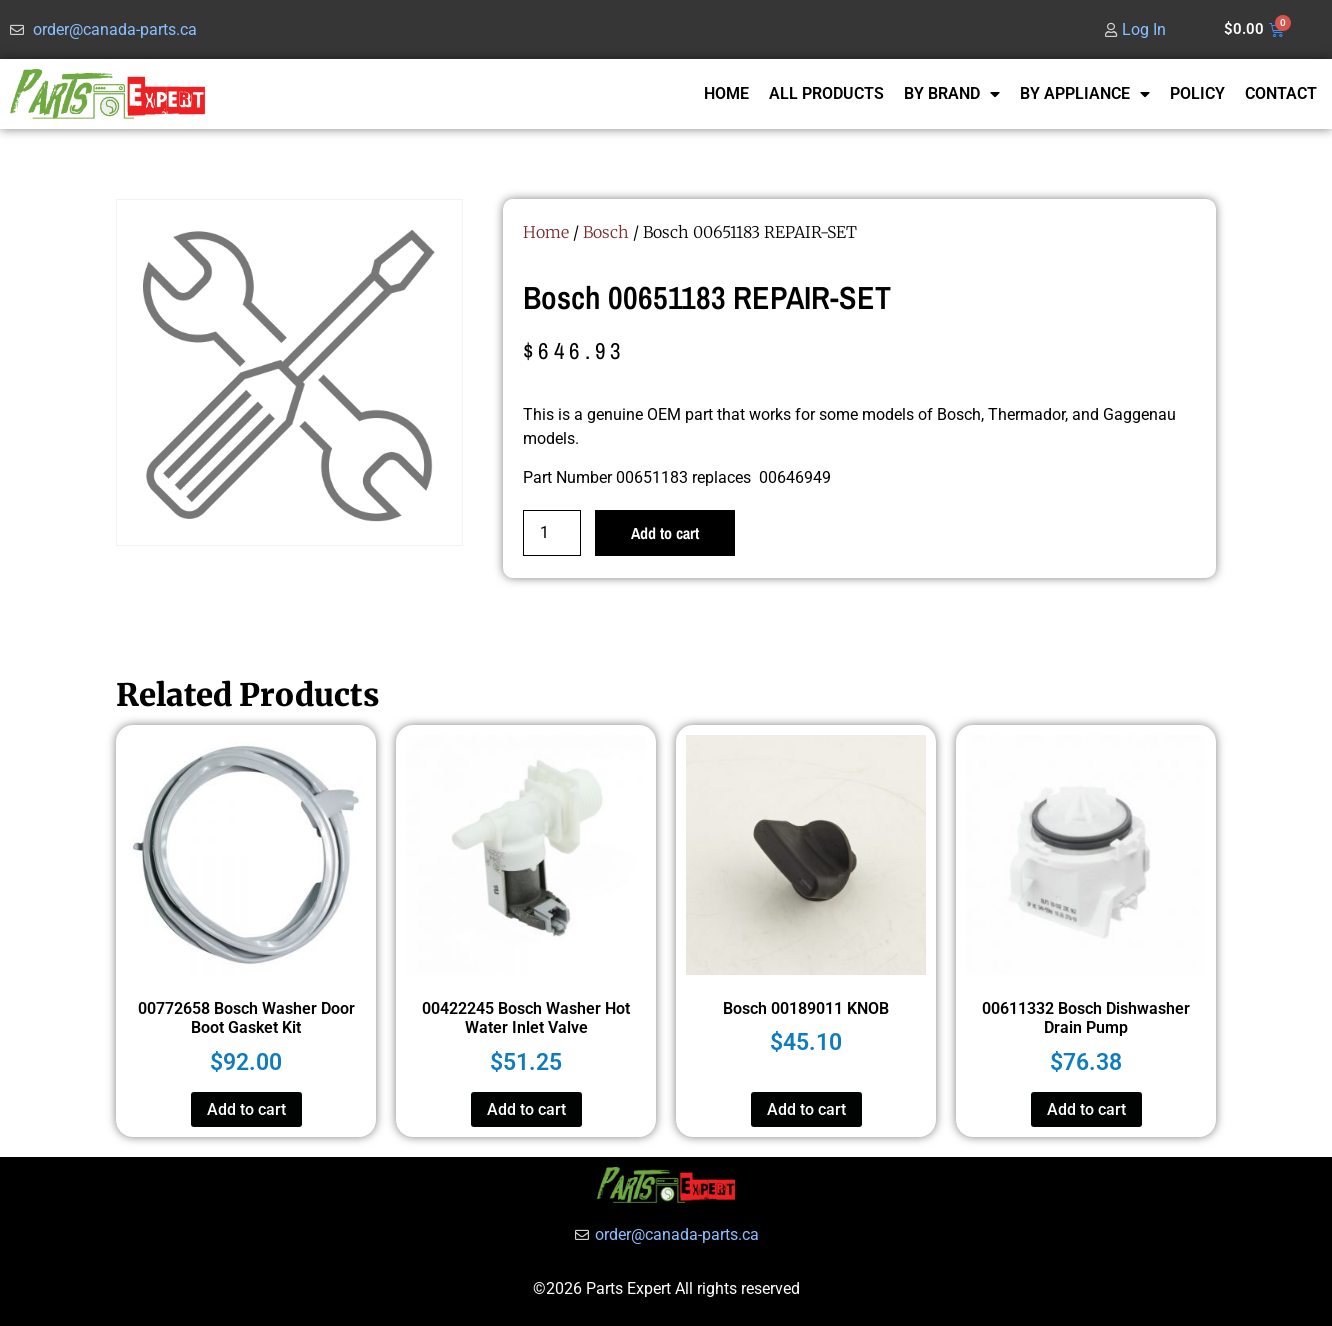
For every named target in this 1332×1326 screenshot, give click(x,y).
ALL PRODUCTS (826, 93)
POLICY (1197, 93)
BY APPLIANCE (1085, 94)
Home (546, 232)
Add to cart (665, 533)
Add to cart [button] (246, 1109)
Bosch (606, 232)
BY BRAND (952, 94)
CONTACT (1281, 93)
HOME (726, 93)
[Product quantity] (552, 533)
